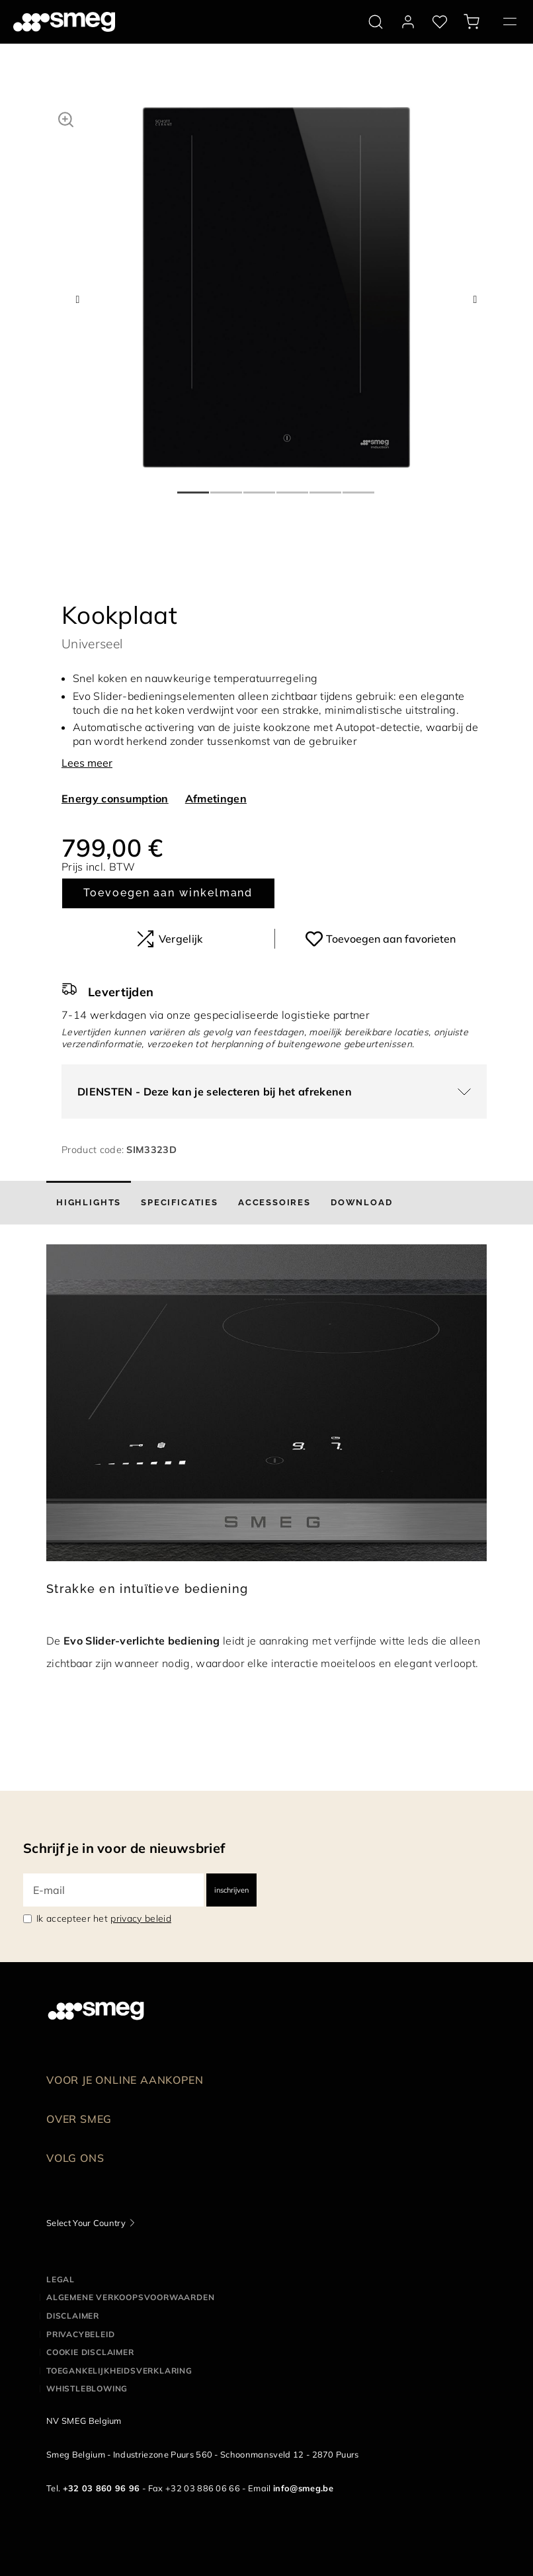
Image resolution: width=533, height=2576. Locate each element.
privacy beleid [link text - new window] (140, 1918)
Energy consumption (115, 798)
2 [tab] (227, 487)
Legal (60, 2279)
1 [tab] (194, 487)
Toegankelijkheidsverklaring (119, 2371)
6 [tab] (359, 487)
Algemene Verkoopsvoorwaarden (130, 2297)
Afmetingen (216, 798)
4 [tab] (293, 487)
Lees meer (87, 762)
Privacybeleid (80, 2334)
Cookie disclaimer (90, 2352)
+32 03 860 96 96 (101, 2488)
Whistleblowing (87, 2388)
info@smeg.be (303, 2488)
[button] (65, 118)
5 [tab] (326, 487)
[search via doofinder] (375, 22)
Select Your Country (86, 2222)
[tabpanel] (276, 287)
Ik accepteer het (103, 1918)
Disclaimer (72, 2316)
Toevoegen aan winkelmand (168, 892)
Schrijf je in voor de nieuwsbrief (124, 1848)
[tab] (88, 1202)
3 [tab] (260, 487)
